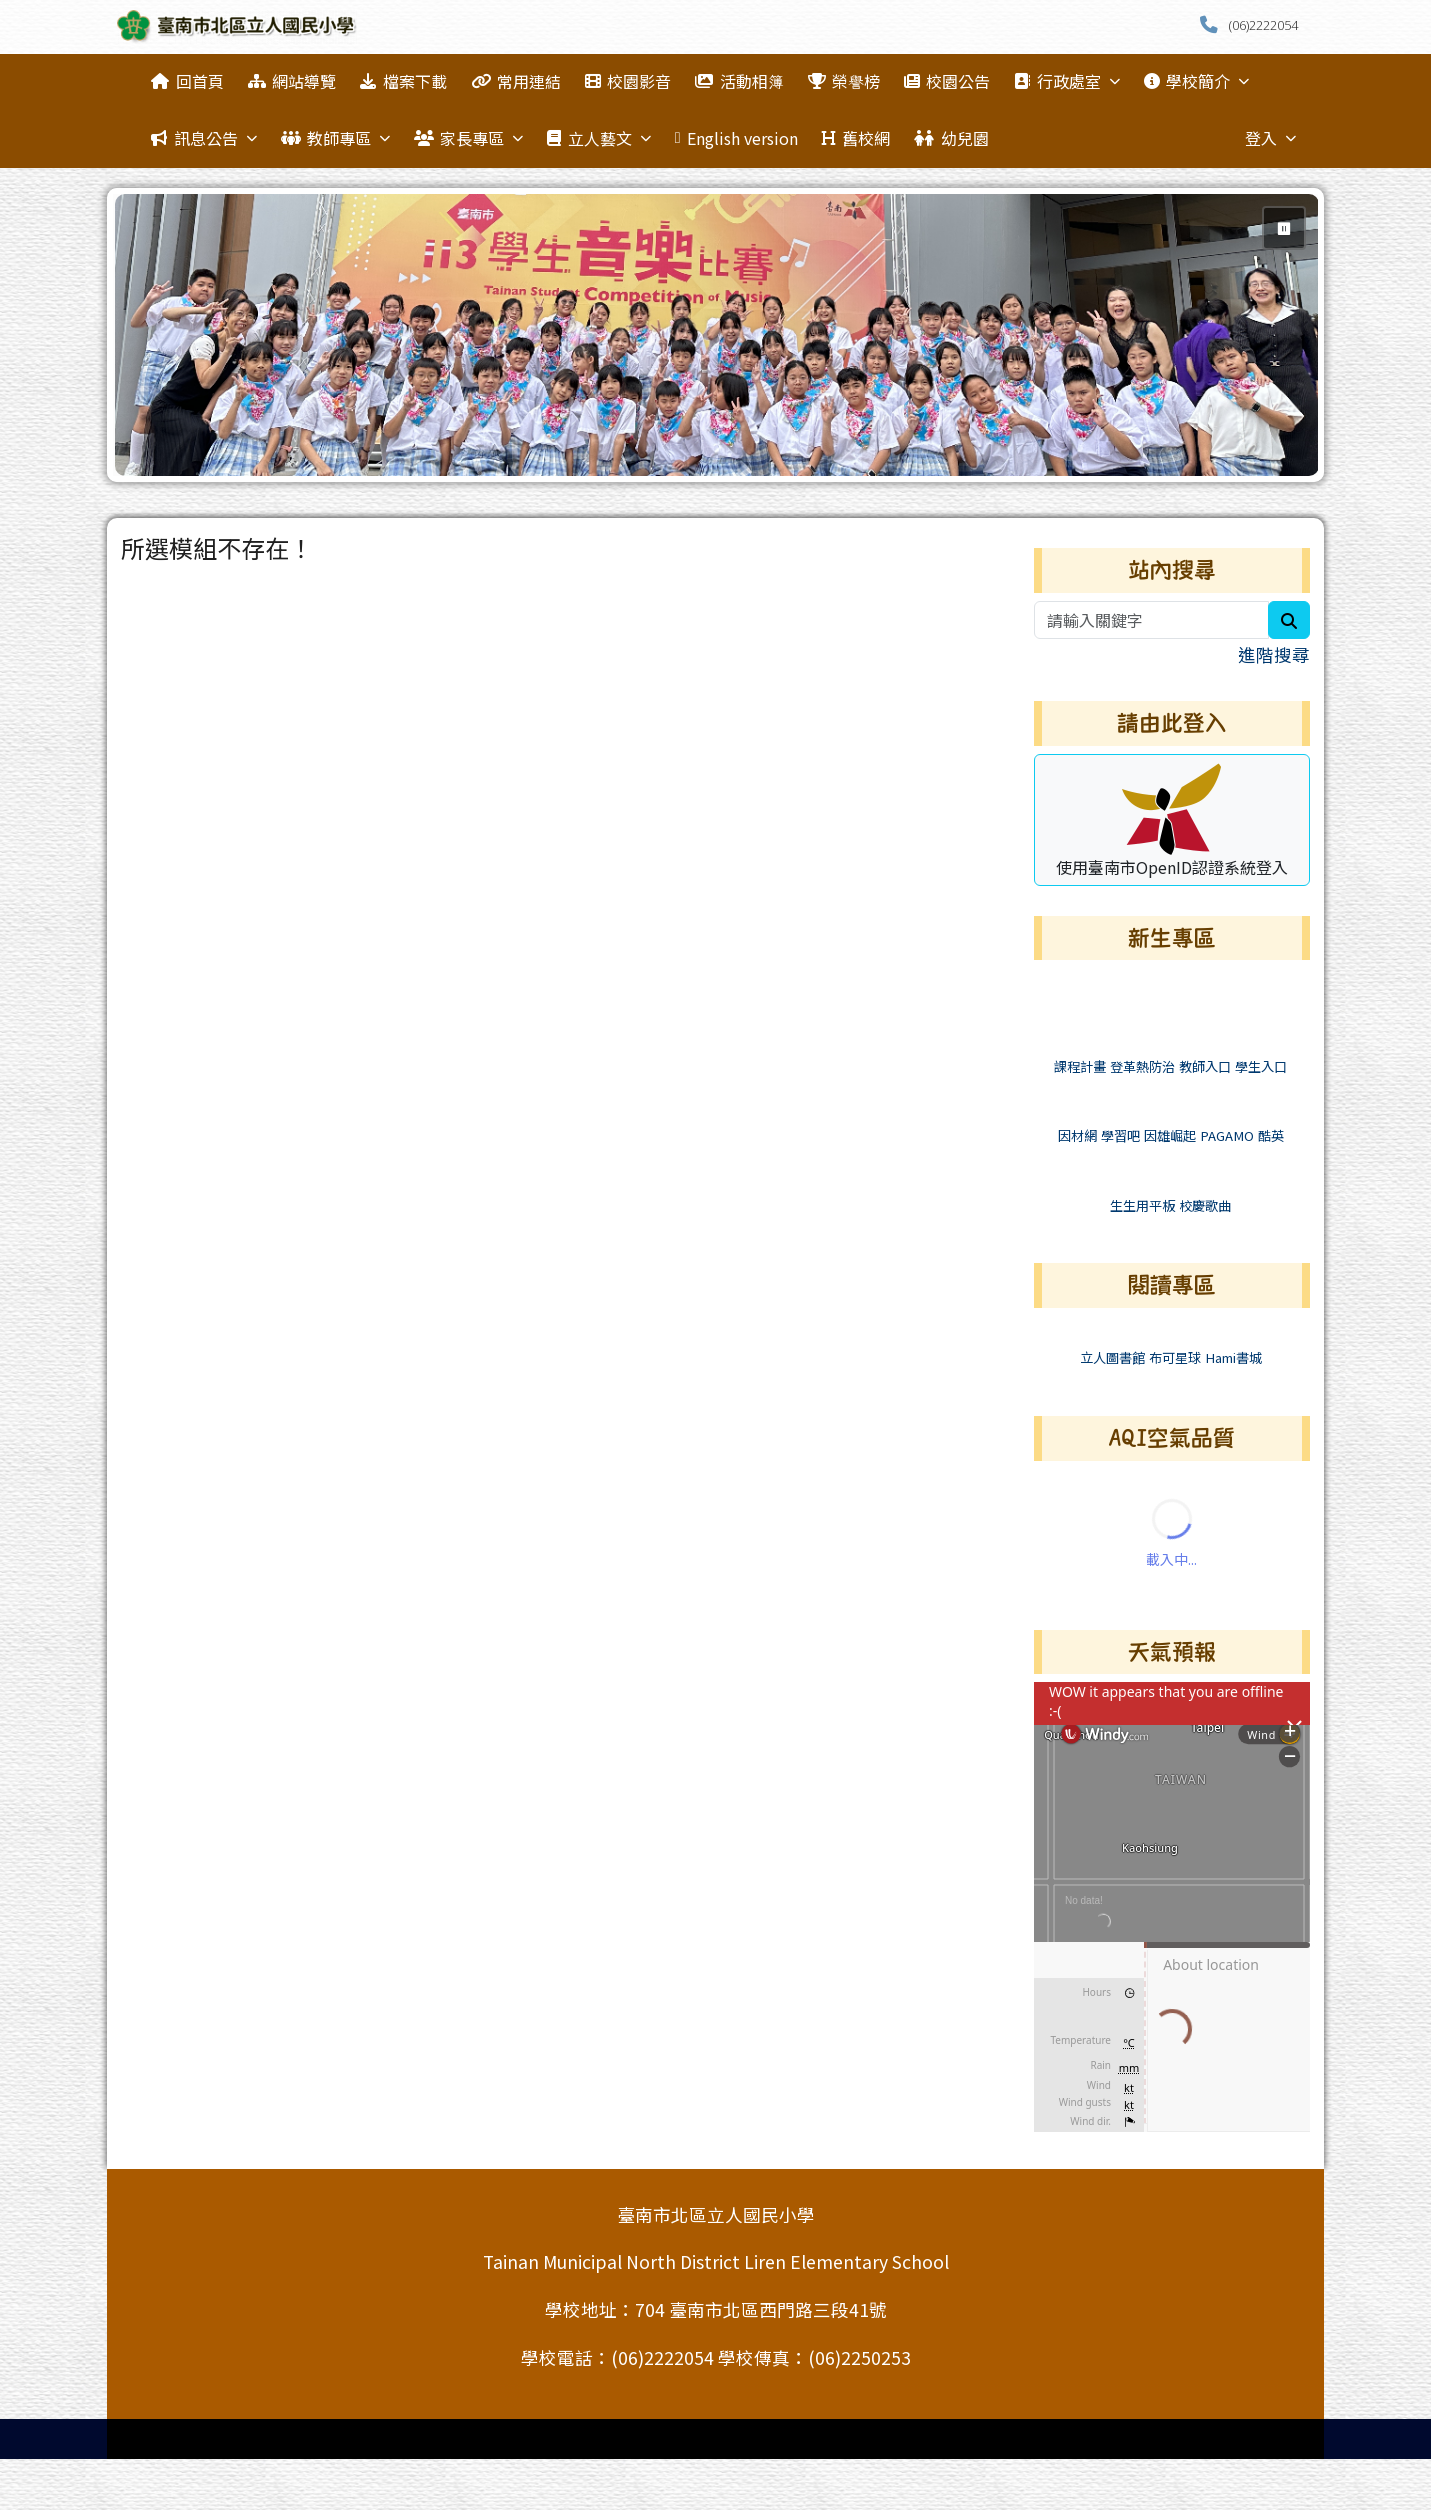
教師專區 (335, 138)
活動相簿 (739, 81)
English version (736, 138)
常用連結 (516, 81)
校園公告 (947, 81)
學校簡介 (1196, 81)
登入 (1270, 138)
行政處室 (1066, 81)
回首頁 (187, 81)
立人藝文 (598, 138)
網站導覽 (292, 81)
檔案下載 (403, 81)
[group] (717, 335)
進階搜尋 (1274, 654)
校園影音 (628, 81)
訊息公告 (203, 138)
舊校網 (856, 138)
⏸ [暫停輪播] (1284, 228)
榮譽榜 (844, 81)
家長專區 (468, 138)
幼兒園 (951, 138)
